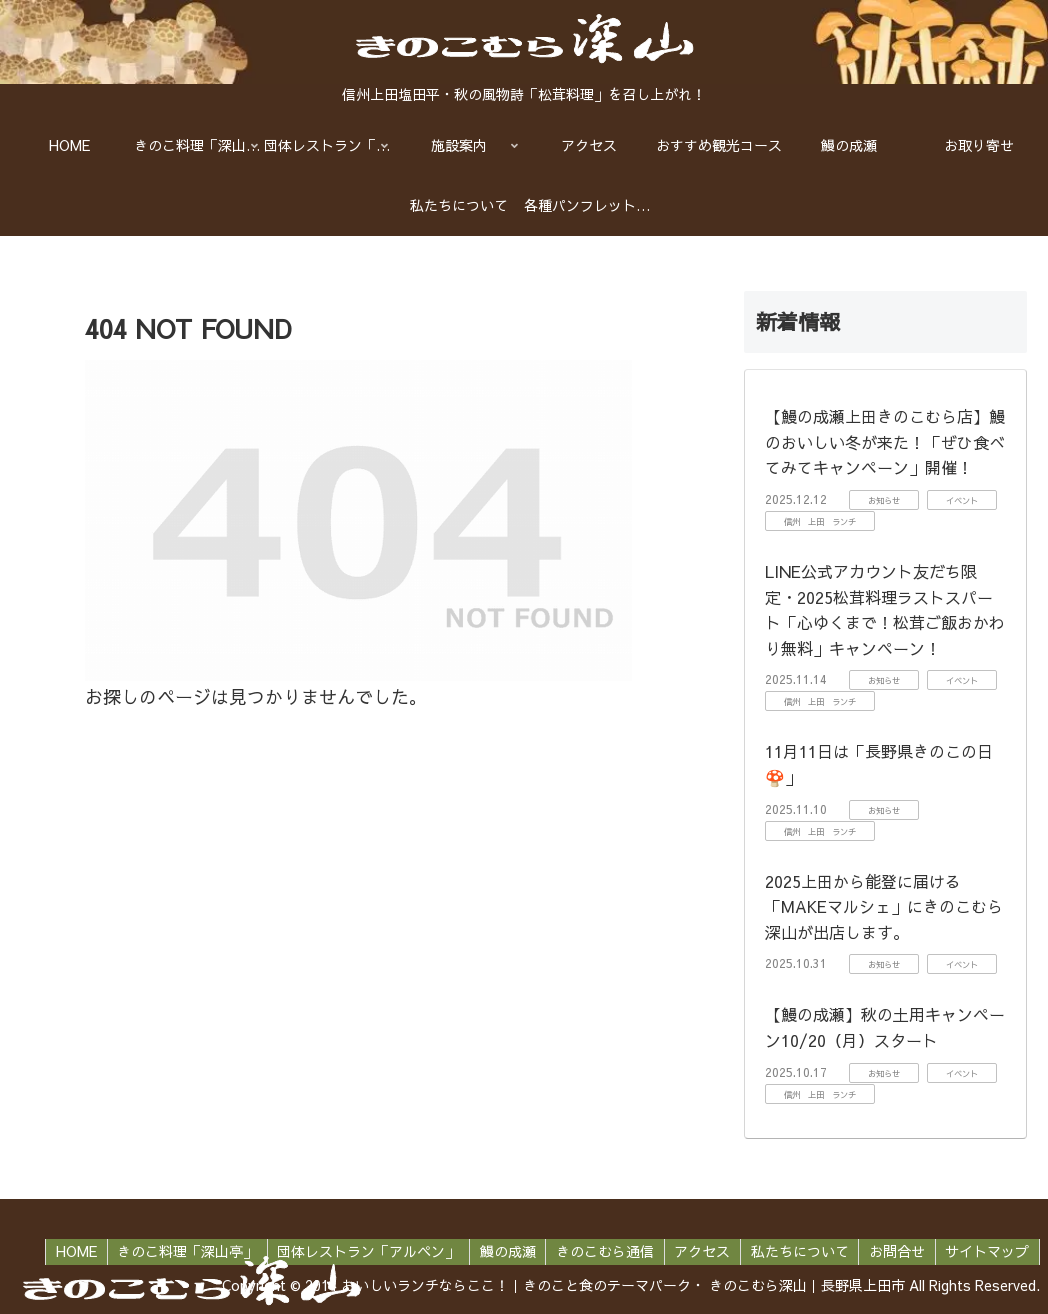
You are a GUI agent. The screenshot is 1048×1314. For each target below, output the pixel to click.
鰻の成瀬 (504, 1251)
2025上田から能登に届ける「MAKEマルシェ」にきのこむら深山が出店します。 (884, 906)
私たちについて (798, 1251)
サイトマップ (987, 1251)
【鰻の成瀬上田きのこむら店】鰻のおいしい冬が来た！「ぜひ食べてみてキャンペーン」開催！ (885, 441)
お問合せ (896, 1251)
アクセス (700, 1251)
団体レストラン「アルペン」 (364, 1251)
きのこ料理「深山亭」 (182, 1251)
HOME (70, 1251)
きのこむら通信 (602, 1251)
